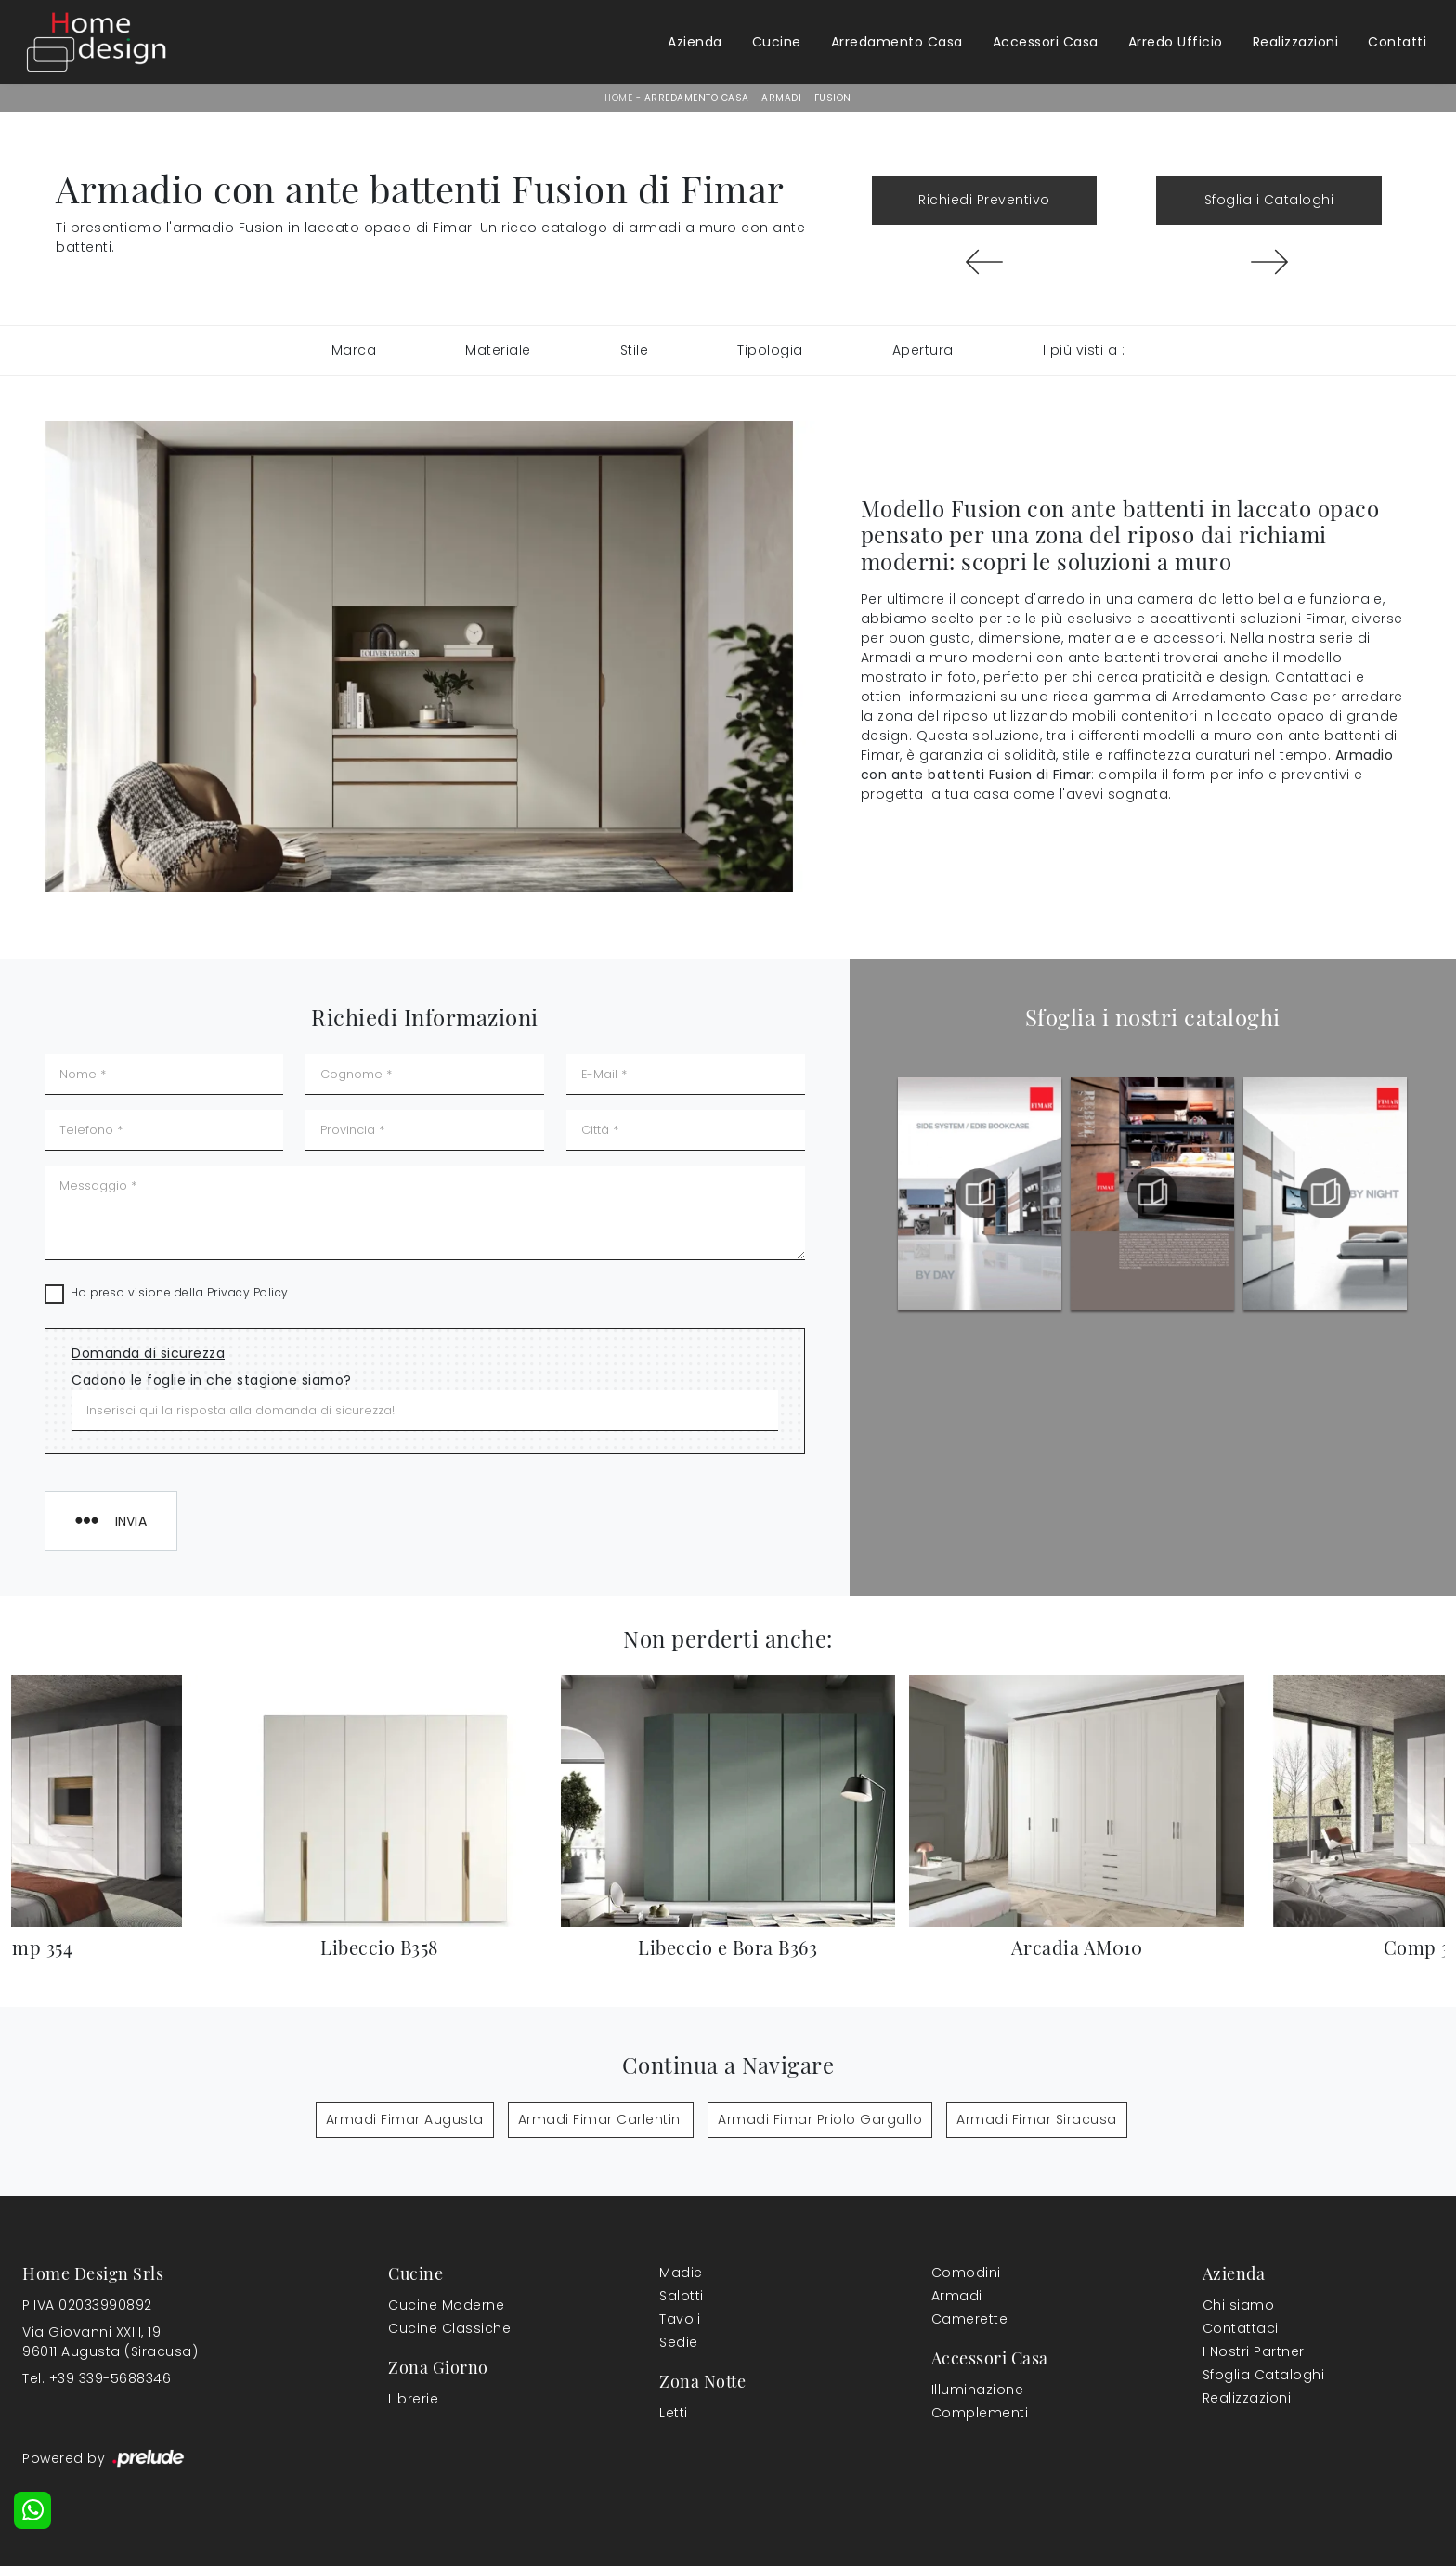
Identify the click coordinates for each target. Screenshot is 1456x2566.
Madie (681, 2272)
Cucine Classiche (449, 2328)
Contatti (1397, 42)
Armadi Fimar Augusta (405, 2119)
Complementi (980, 2412)
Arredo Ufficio (1175, 42)
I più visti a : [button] (1084, 350)
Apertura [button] (923, 350)
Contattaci (1240, 2328)
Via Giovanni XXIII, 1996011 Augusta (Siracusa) (110, 2342)
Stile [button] (634, 350)
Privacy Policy (248, 1292)
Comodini (966, 2272)
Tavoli (679, 2319)
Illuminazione (977, 2389)
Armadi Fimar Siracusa (1036, 2119)
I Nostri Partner (1253, 2351)
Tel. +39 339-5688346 (96, 2378)
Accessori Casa (1045, 42)
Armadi (781, 98)
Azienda (695, 42)
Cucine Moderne (446, 2305)
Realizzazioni (1296, 42)
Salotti (681, 2295)
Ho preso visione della (180, 1292)
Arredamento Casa (897, 42)
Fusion (833, 98)
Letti (673, 2412)
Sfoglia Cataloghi (1263, 2374)
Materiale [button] (498, 350)
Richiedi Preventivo (984, 199)
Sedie (678, 2342)
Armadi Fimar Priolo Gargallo (820, 2119)
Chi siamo (1238, 2305)
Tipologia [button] (770, 350)
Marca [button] (354, 350)
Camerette (969, 2319)
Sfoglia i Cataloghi (1269, 199)
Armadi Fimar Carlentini (601, 2119)
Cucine (776, 42)
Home (618, 98)
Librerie (413, 2399)
